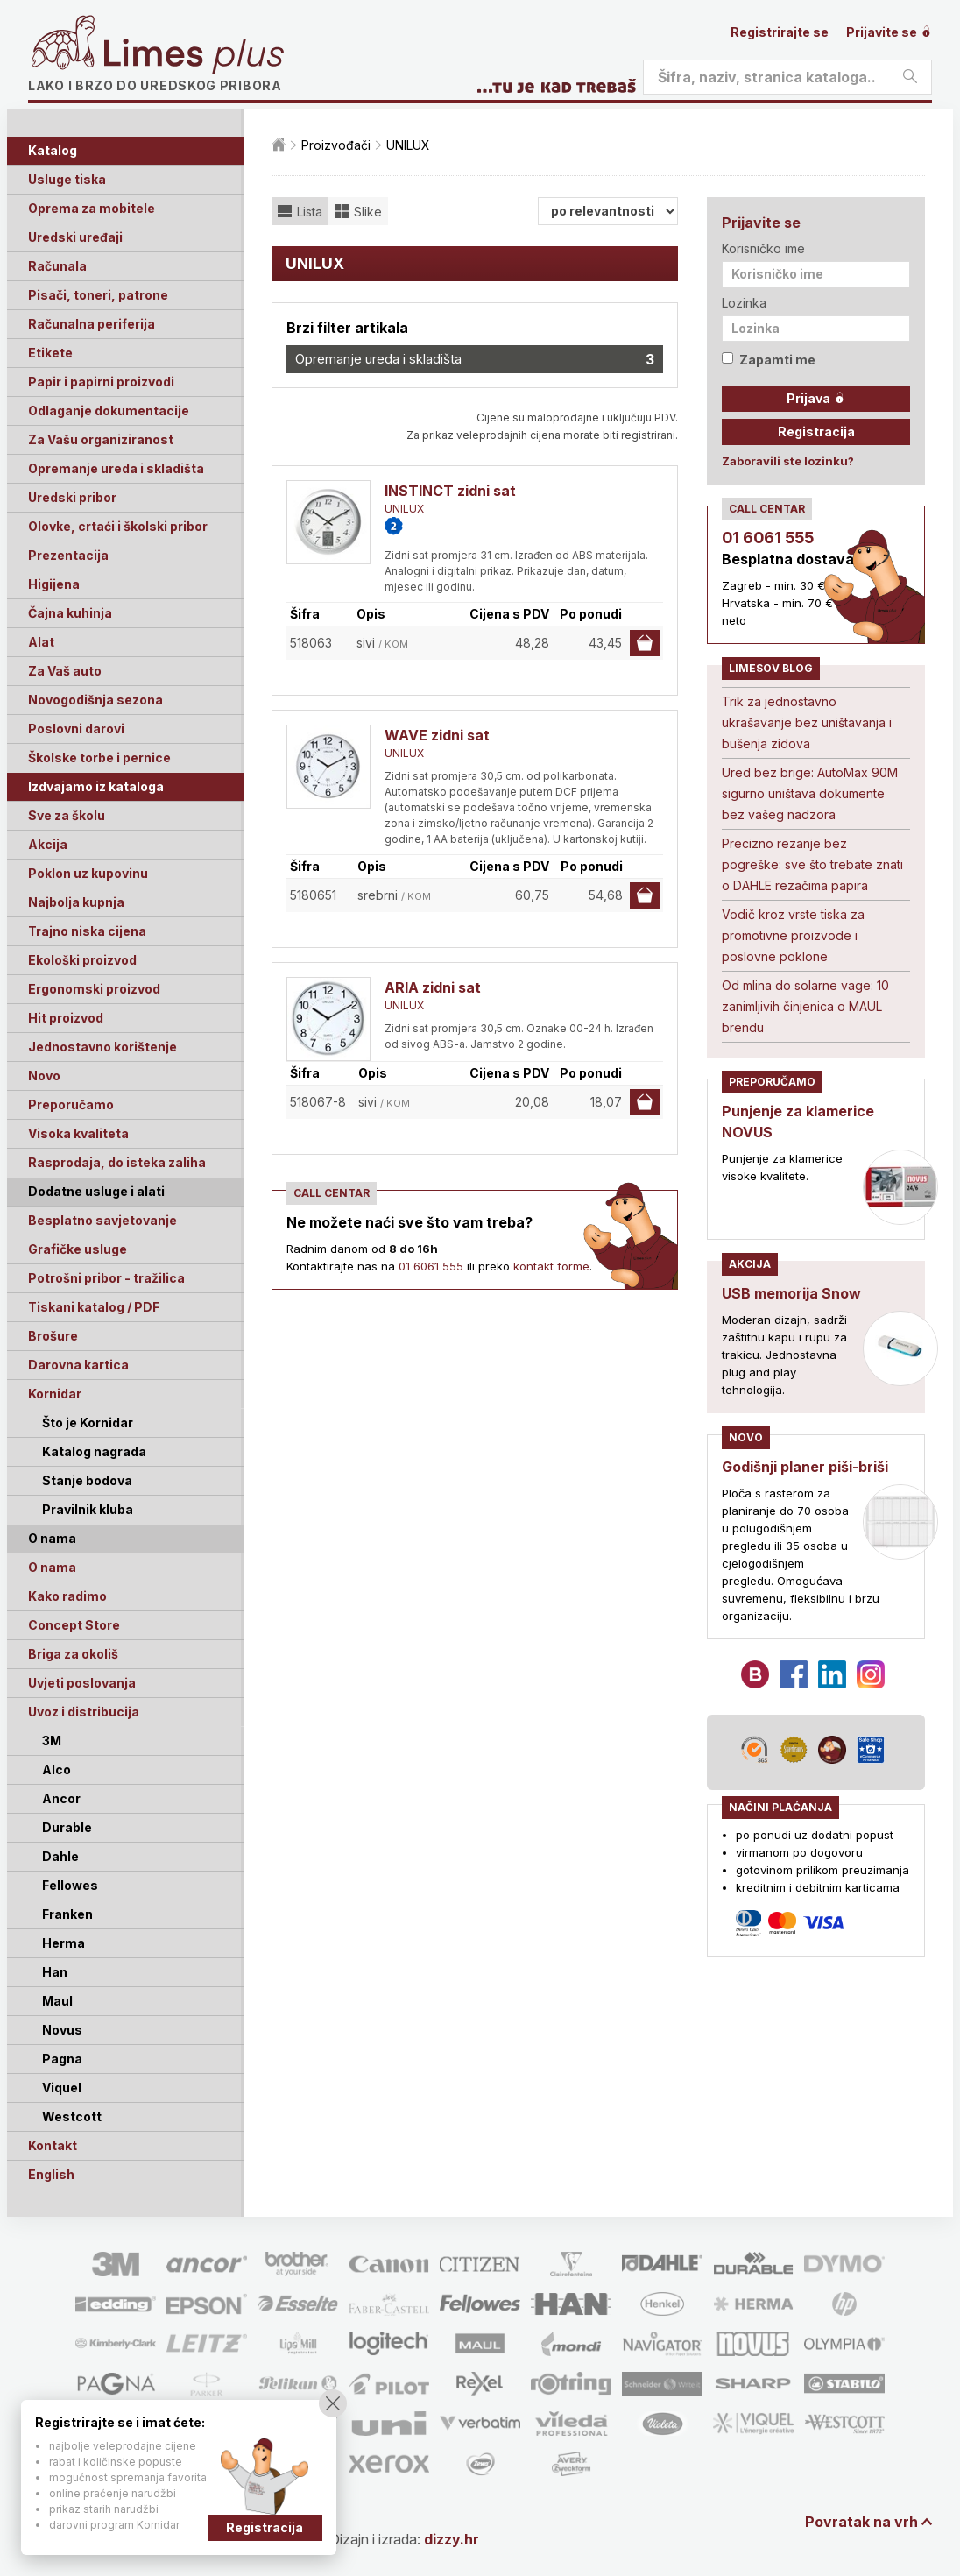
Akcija (47, 844)
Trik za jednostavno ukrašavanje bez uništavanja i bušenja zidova (807, 722)
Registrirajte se (780, 32)
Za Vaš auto (65, 670)
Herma (63, 1943)
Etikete (50, 352)
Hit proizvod (65, 1017)
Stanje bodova (87, 1480)
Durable (67, 1827)
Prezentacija (68, 555)
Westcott (72, 2116)
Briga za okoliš (73, 1653)
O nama (52, 1567)
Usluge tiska (67, 179)
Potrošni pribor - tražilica (106, 1277)
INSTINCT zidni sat (450, 490)
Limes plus (194, 56)
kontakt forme (551, 1266)
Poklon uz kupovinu (88, 873)
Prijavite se (889, 32)
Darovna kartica (78, 1364)
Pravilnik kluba (87, 1509)
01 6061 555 (431, 1266)
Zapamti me (768, 359)
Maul (57, 2000)
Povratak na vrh (861, 2521)
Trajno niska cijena (87, 931)
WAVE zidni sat (437, 735)
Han (54, 1971)
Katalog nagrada (94, 1451)
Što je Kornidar (87, 1422)
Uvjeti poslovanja (82, 1682)
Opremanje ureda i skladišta (116, 468)
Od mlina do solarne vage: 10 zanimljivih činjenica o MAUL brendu (805, 1006)
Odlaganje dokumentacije (108, 410)
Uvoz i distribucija (83, 1711)
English (51, 2174)
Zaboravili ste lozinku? (788, 461)
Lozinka (744, 302)
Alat (41, 641)
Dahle (60, 1856)
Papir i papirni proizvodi (101, 381)
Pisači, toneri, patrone (98, 294)
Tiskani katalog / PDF (93, 1306)
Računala (57, 265)
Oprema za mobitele (91, 208)
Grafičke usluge (77, 1249)
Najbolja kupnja (76, 902)
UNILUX (404, 508)
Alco (56, 1769)
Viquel (61, 2087)
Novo (44, 1075)
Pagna (62, 2058)
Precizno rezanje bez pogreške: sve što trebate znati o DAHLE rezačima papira (812, 864)
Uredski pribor (72, 497)
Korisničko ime (763, 248)
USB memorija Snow (791, 1293)
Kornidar (54, 1393)
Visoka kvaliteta (78, 1133)
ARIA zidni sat (433, 987)
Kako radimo (67, 1596)
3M (51, 1740)
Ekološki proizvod (82, 959)
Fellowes (70, 1885)
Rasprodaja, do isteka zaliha (117, 1162)
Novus (62, 2029)
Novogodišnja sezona (95, 699)
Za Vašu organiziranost (100, 439)
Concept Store (74, 1624)
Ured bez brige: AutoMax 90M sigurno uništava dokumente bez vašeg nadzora (810, 793)
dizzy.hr (451, 2539)
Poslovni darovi (76, 728)
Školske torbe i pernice (99, 757)
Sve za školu (66, 815)
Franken (67, 1914)
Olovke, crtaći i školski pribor (118, 526)
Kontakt (52, 2145)
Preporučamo (71, 1104)
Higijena (54, 584)
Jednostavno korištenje (102, 1046)
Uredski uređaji (75, 237)
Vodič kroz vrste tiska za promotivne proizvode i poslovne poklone (793, 935)
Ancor (61, 1798)
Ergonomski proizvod (94, 988)
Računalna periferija (91, 323)
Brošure (53, 1335)
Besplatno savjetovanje (102, 1220)
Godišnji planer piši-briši (805, 1467)
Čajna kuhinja (70, 612)
